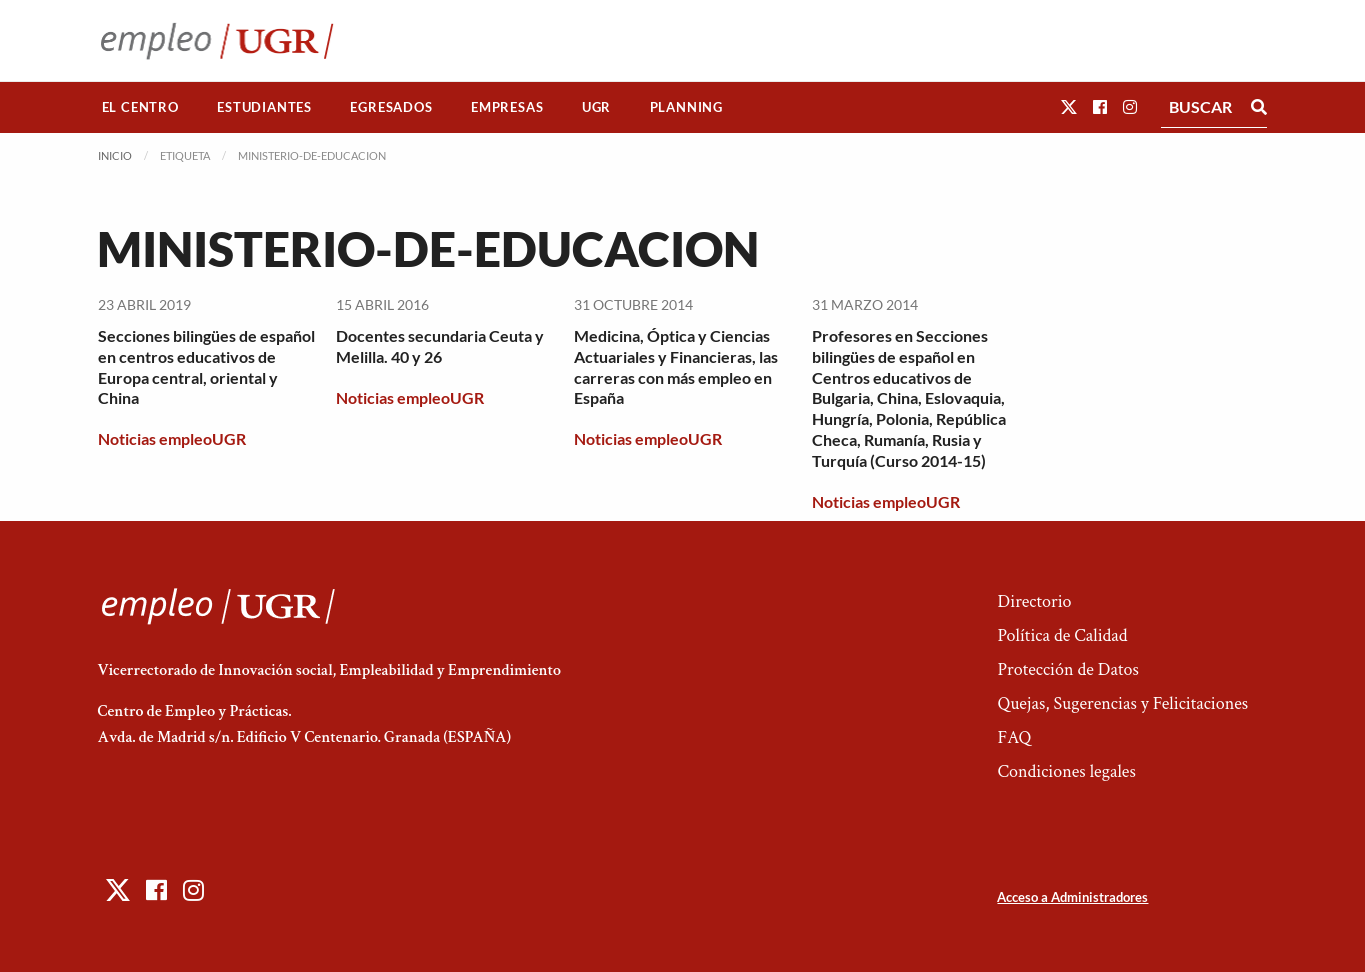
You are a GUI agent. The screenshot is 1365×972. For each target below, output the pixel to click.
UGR (596, 107)
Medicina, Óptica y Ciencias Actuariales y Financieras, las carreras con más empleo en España (676, 366)
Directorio (1034, 601)
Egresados (391, 107)
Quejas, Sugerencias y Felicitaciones (1122, 703)
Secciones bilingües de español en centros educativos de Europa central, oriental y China (206, 366)
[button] (1069, 106)
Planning (686, 107)
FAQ (1014, 737)
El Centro (140, 107)
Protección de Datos (1067, 669)
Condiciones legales (1066, 771)
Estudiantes (264, 107)
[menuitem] (141, 107)
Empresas (507, 107)
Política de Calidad (1062, 635)
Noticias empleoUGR (172, 438)
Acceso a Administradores (1072, 897)
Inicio (115, 155)
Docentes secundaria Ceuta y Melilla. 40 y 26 (440, 346)
